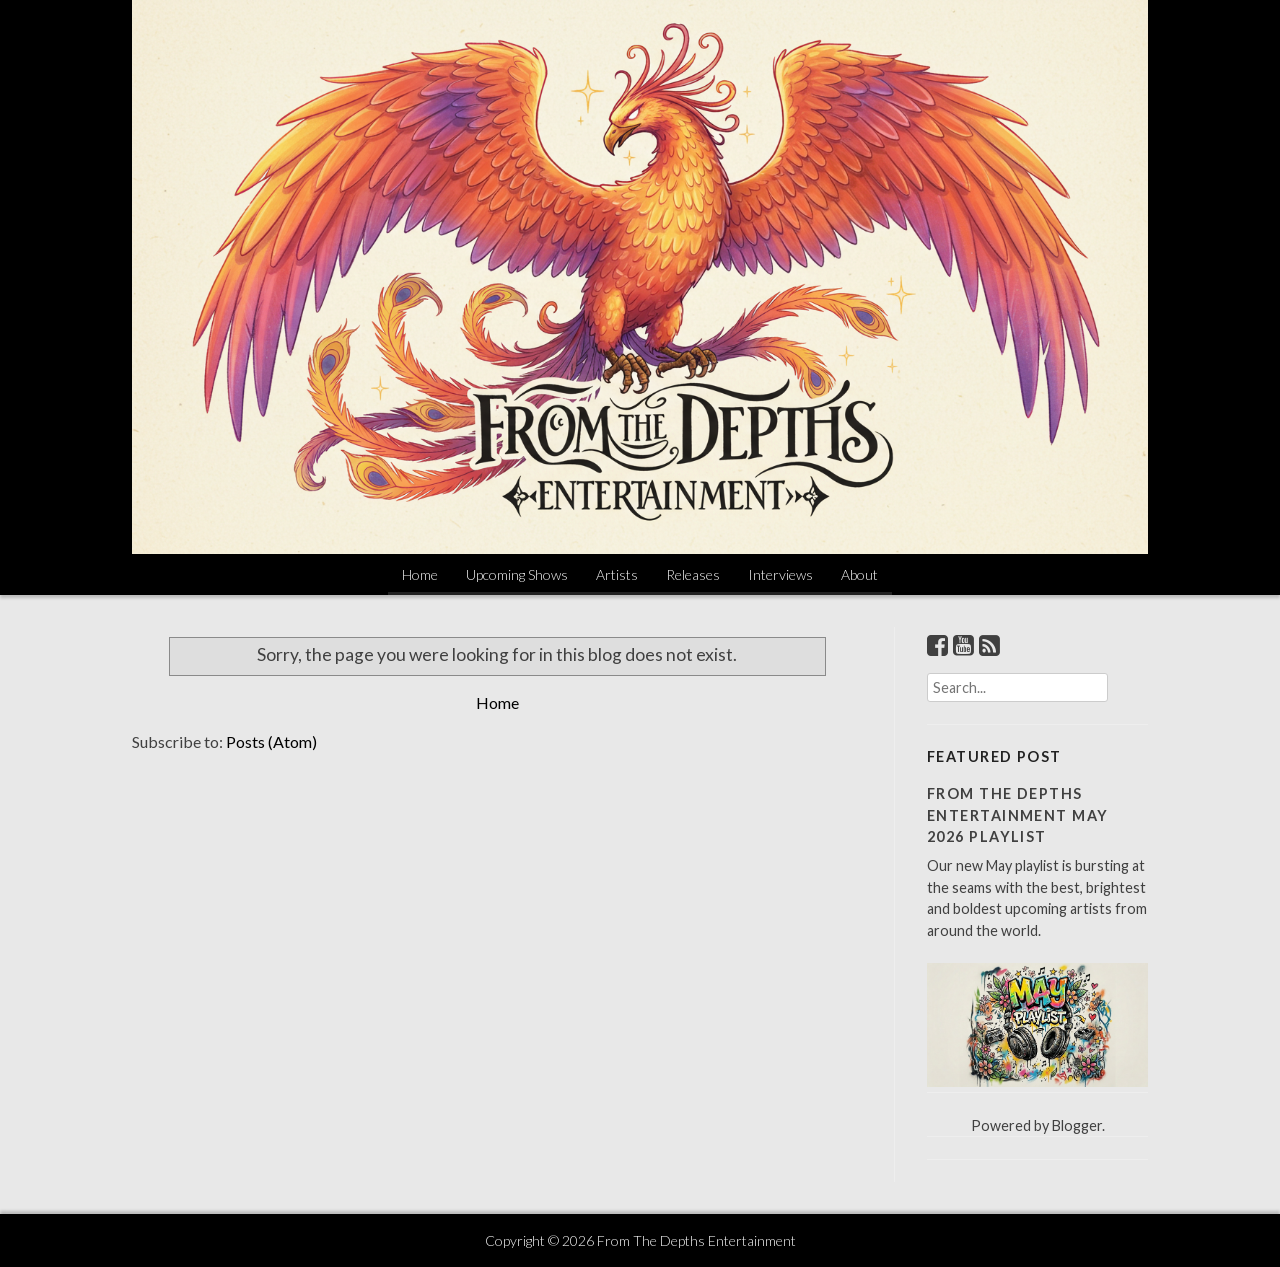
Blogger (1077, 1125)
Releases (693, 574)
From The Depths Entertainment (696, 1240)
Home (420, 574)
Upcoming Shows (517, 574)
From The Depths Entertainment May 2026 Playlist (1017, 815)
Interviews (780, 574)
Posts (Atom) (271, 741)
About (859, 574)
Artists (617, 574)
